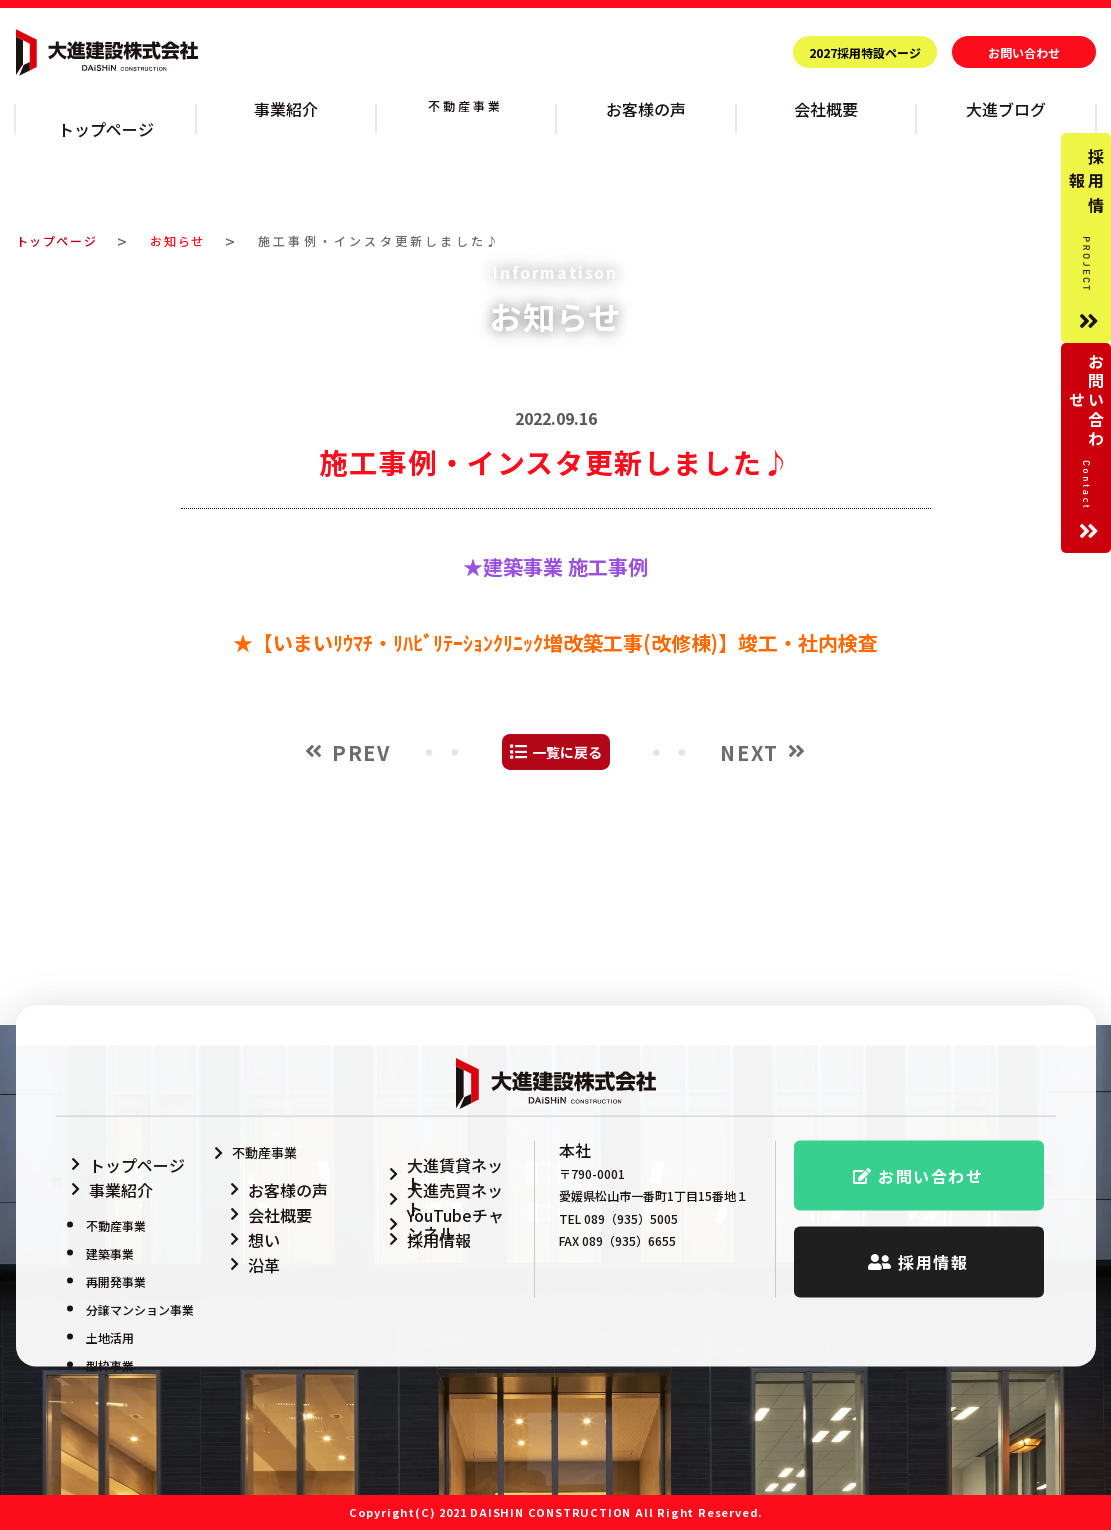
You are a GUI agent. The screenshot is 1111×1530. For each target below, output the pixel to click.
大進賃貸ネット (436, 1148)
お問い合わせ (1024, 52)
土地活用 (110, 1310)
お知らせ (190, 215)
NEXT (749, 897)
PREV (361, 897)
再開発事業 (116, 1254)
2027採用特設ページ (865, 52)
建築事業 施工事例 (565, 711)
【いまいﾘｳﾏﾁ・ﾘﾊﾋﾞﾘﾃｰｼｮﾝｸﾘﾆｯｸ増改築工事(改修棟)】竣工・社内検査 (565, 787)
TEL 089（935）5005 (618, 1214)
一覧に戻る (567, 897)
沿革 (245, 1248)
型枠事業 (110, 1338)
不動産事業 (466, 105)
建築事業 (110, 1226)
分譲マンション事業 (140, 1282)
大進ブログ (1006, 105)
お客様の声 (646, 105)
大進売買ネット (436, 1173)
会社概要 (825, 105)
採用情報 (417, 1223)
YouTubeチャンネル (450, 1198)
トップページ (105, 105)
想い (245, 1223)
